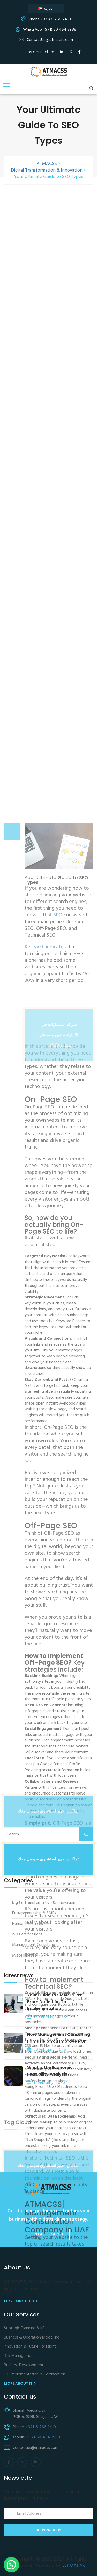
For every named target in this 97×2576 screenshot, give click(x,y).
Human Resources (27, 1923)
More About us (20, 2301)
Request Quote (49, 2234)
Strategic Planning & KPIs (25, 2328)
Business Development (23, 2365)
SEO (57, 1751)
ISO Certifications (27, 1934)
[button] (11, 2564)
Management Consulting (33, 1945)
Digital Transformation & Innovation (43, 1902)
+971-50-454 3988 (43, 2437)
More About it (19, 2383)
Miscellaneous (24, 1955)
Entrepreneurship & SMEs (34, 1913)
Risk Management (19, 2356)
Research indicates (45, 1783)
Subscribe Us (48, 2530)
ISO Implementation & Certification (34, 2374)
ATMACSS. (74, 2566)
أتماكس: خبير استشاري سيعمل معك (48, 1859)
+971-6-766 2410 (41, 2427)
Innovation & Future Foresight (30, 2347)
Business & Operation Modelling (31, 2338)
